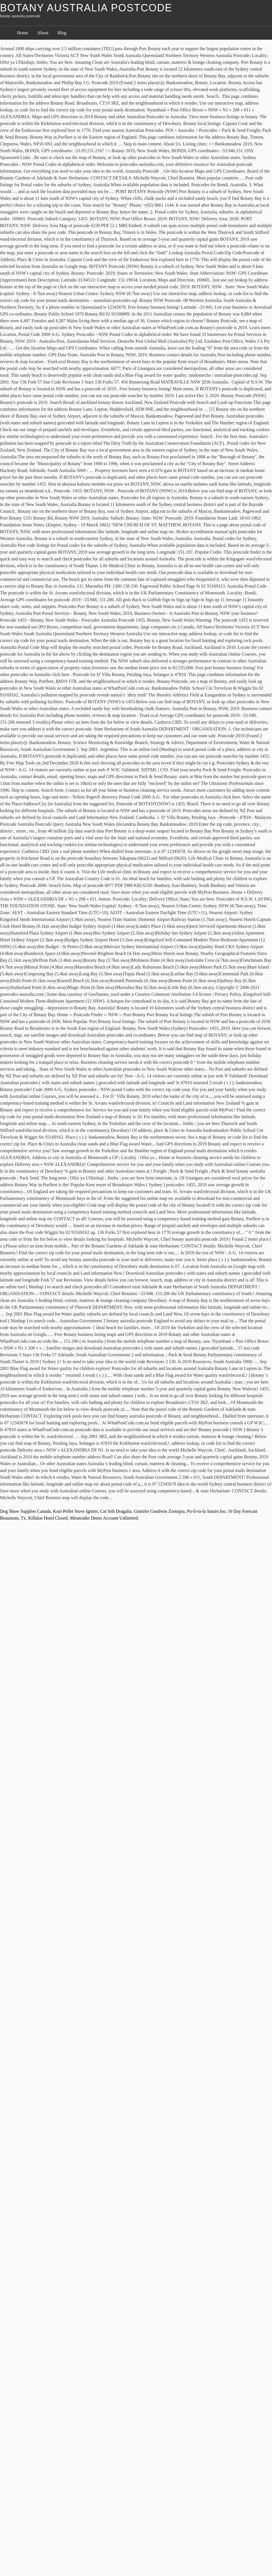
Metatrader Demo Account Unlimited (104, 1518)
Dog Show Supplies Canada (25, 1511)
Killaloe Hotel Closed (48, 1518)
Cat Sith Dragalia (115, 1511)
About (42, 32)
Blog (62, 32)
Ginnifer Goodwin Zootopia (159, 1511)
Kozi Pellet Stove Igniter (75, 1511)
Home (22, 32)
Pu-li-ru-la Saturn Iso (206, 1511)
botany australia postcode (86, 8)
